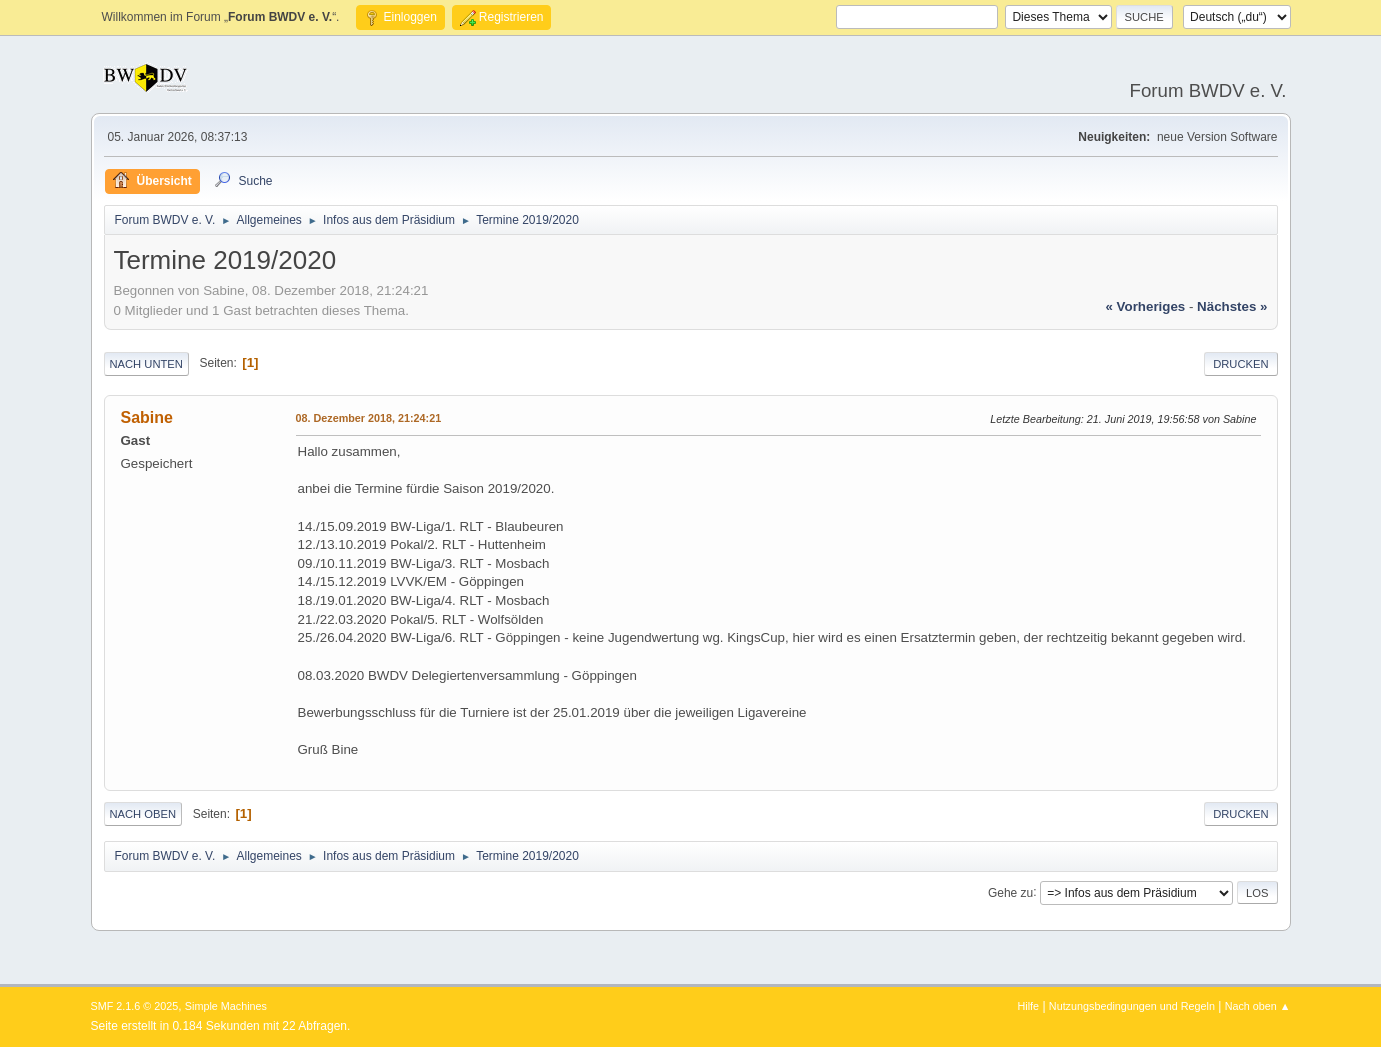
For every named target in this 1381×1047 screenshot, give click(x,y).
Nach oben (143, 814)
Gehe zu (1010, 892)
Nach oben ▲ (1258, 1006)
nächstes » (1232, 306)
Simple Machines (226, 1006)
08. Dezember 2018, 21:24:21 (369, 418)
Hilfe (1028, 1006)
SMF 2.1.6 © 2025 (135, 1006)
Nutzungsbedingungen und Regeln (1132, 1006)
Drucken (1240, 364)
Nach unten (146, 364)
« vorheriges (1145, 306)
